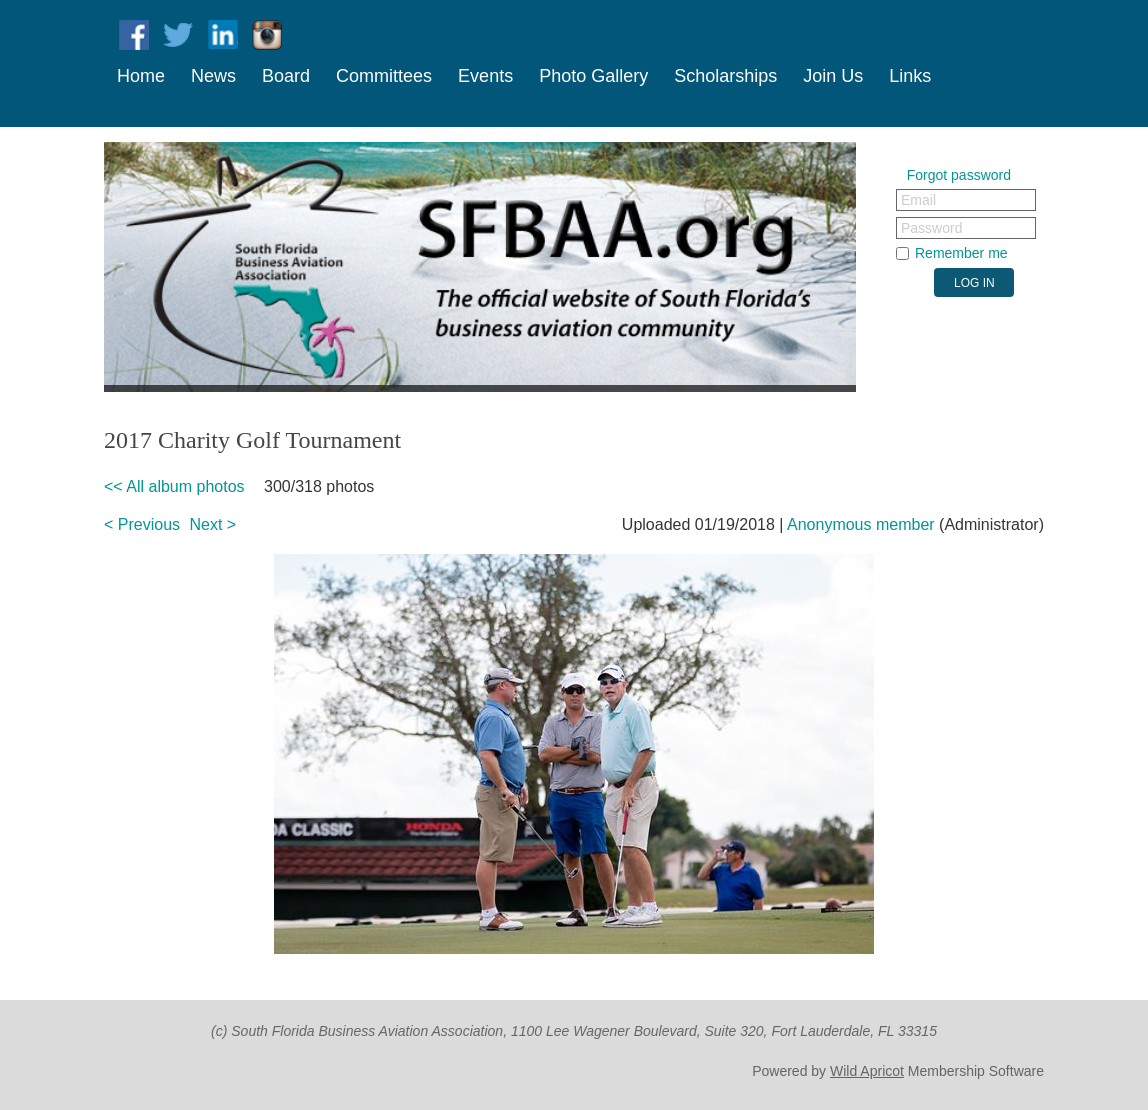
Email (918, 200)
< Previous (142, 524)
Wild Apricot (867, 1071)
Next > (213, 524)
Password (931, 228)
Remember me (961, 253)
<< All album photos (174, 486)
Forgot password (959, 175)
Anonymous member (861, 524)
